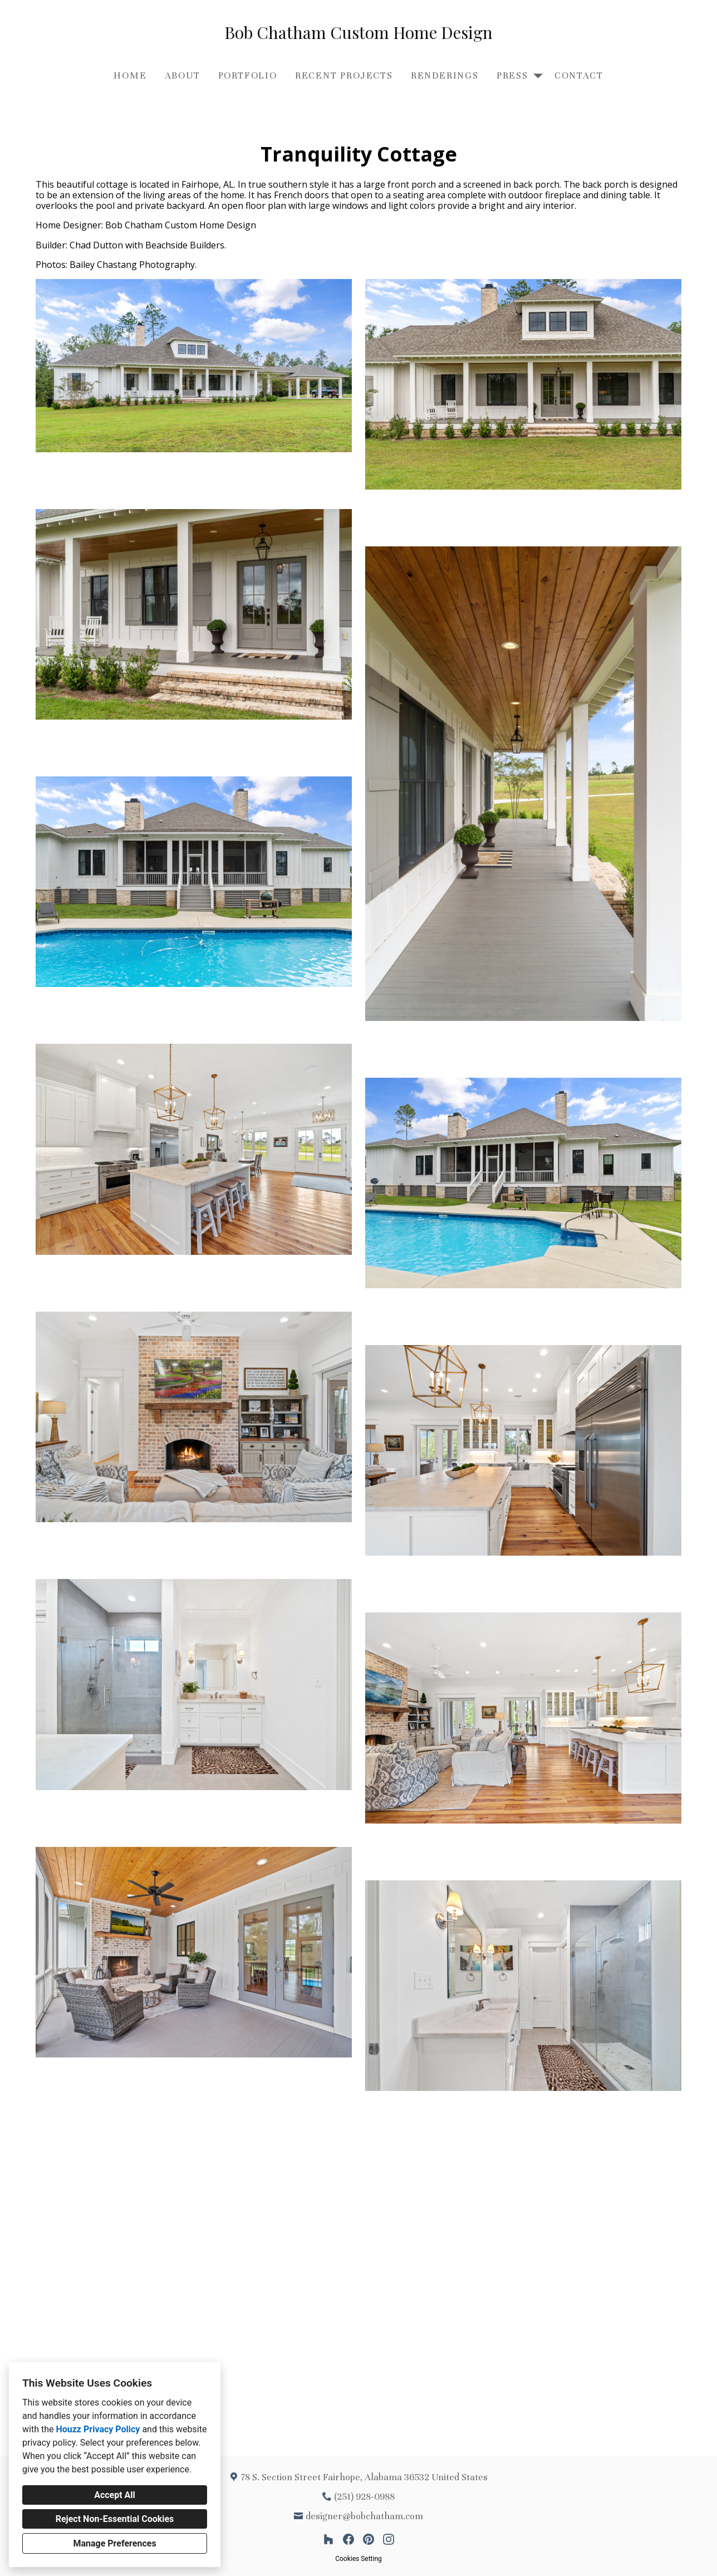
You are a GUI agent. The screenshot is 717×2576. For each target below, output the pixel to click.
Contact (578, 75)
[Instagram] (388, 2539)
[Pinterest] (368, 2539)
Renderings (445, 75)
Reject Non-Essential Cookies (115, 2519)
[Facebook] (348, 2539)
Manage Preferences (114, 2543)
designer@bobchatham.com (364, 2516)
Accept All (114, 2495)
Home (130, 75)
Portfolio (247, 75)
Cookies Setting (358, 2559)
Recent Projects (344, 75)
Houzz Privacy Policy (98, 2429)
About (182, 75)
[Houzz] (328, 2539)
